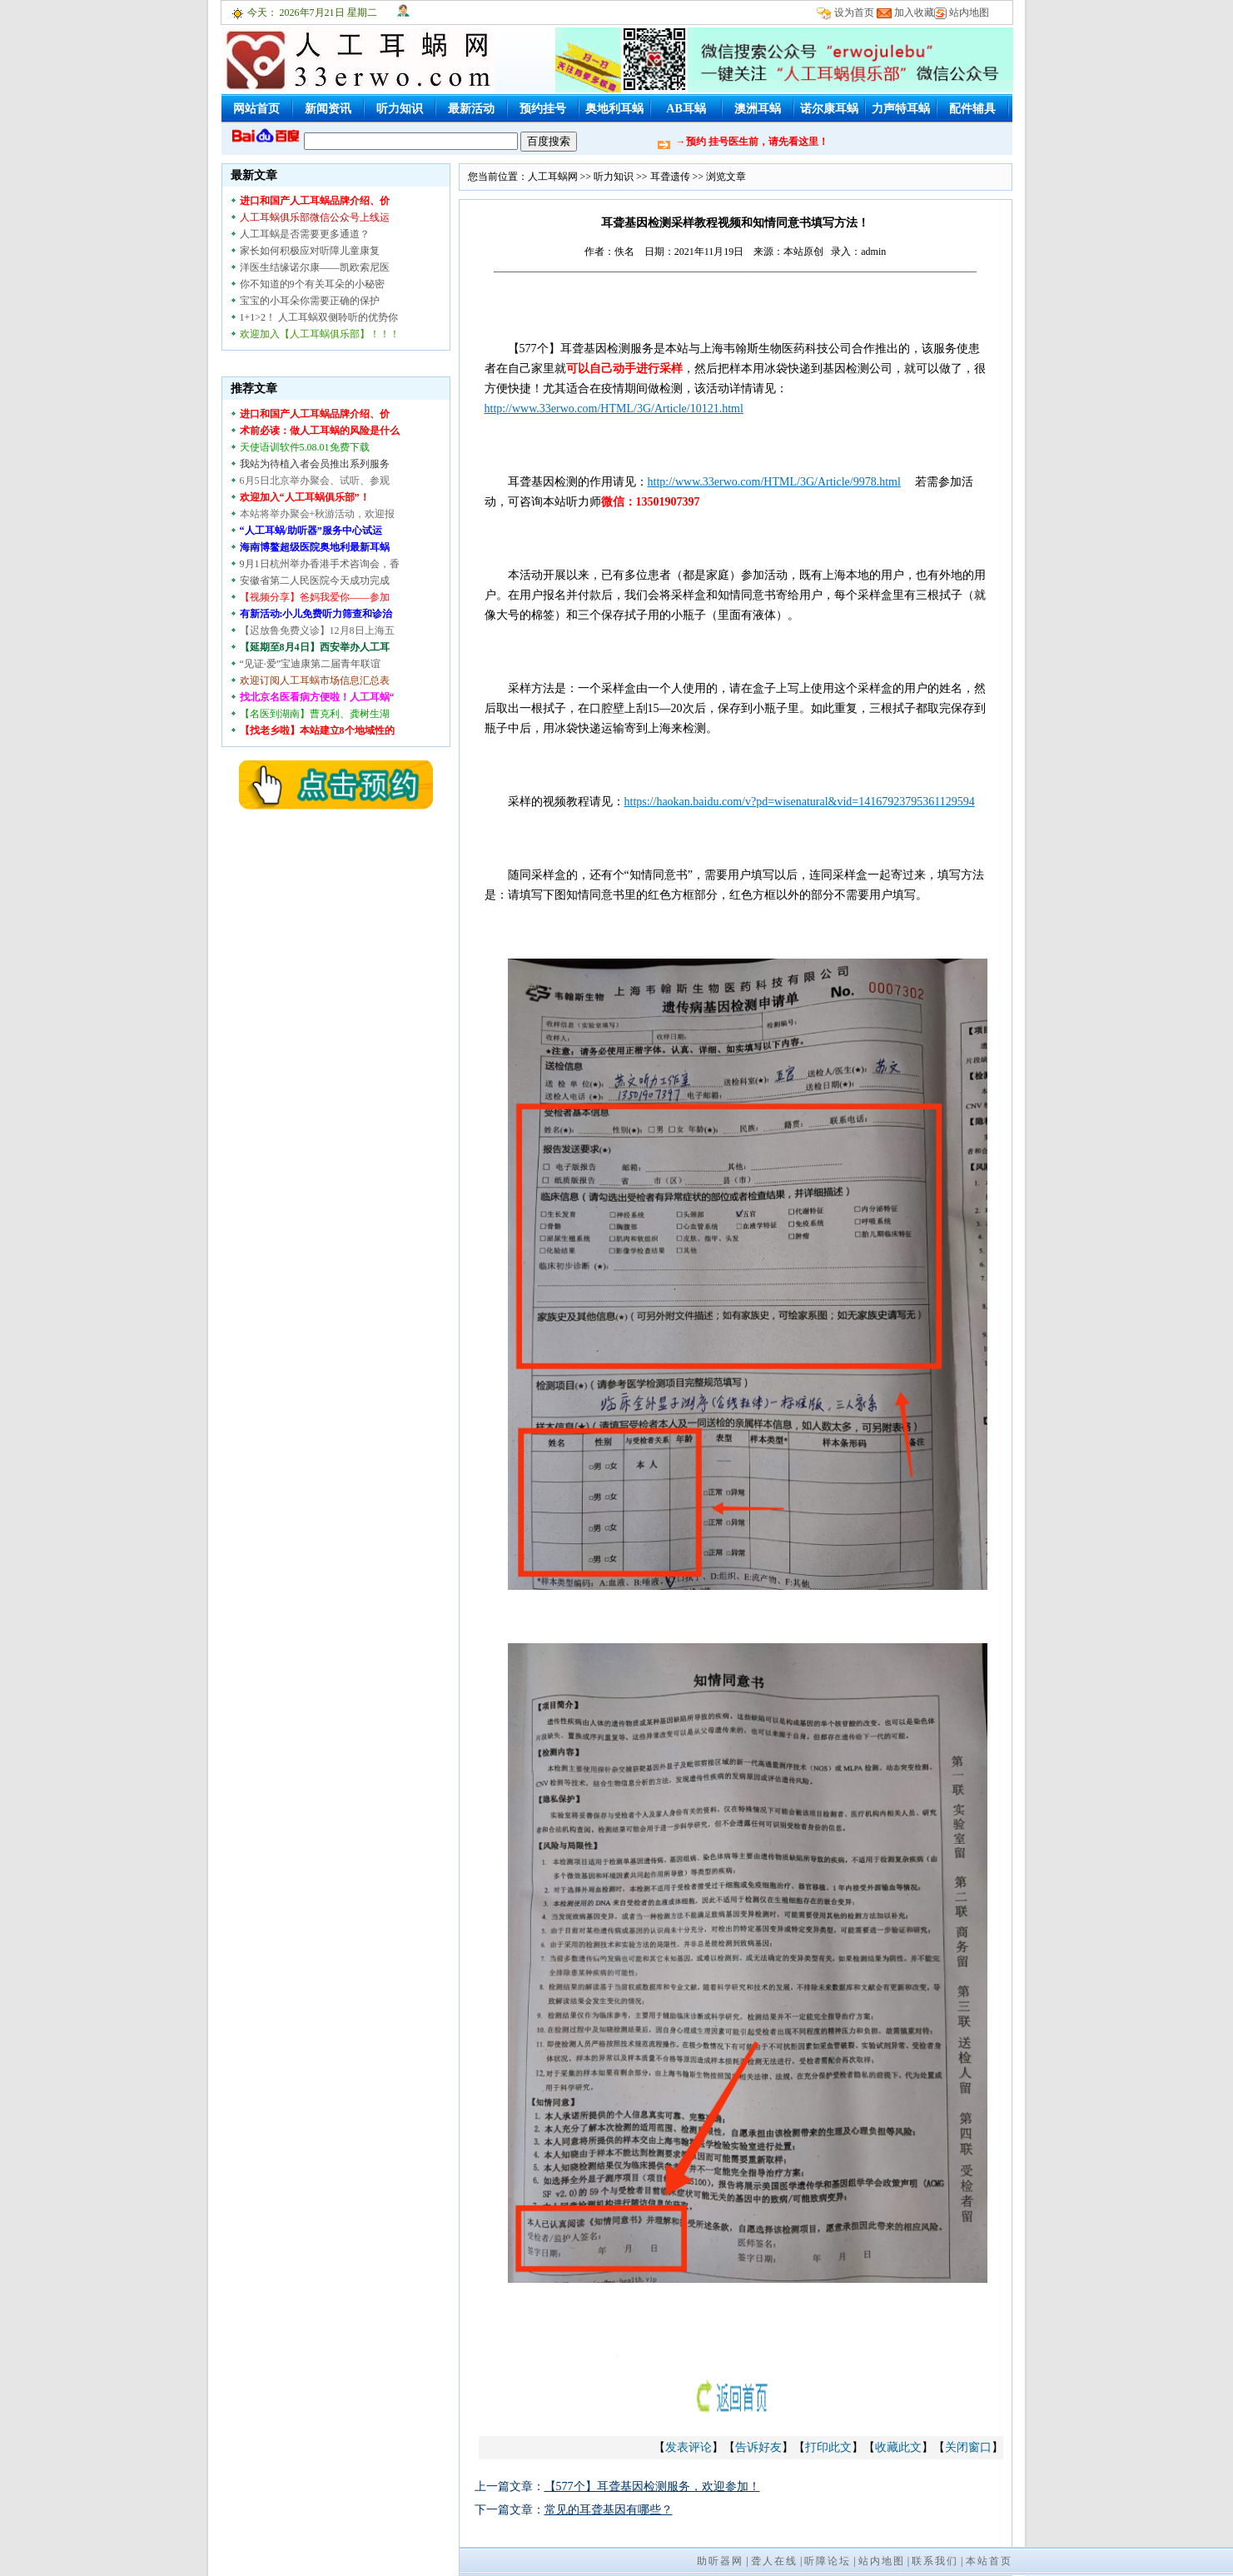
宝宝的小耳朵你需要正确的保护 (310, 300)
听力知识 (399, 108)
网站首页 (256, 108)
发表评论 (688, 2447)
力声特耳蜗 (901, 108)
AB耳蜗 (685, 108)
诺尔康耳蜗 (829, 108)
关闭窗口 (968, 2447)
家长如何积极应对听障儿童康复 (310, 251)
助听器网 (720, 2561)
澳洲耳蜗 (757, 108)
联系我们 (935, 2561)
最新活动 (471, 108)
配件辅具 (972, 108)
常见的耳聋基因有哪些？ (608, 2510)
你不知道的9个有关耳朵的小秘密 (312, 284)
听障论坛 (827, 2561)
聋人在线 (774, 2561)
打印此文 (828, 2447)
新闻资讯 (328, 108)
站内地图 (969, 12)
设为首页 (854, 12)
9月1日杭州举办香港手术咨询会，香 (320, 564)
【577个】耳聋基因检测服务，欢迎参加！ (652, 2486)
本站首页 (989, 2561)
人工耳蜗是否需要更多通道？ (305, 234)
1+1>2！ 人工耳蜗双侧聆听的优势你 (319, 317)
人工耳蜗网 (553, 176)
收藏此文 (898, 2447)
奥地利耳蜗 (614, 108)
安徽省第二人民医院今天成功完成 (315, 580)
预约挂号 (543, 108)
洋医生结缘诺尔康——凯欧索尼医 (315, 267)
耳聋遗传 (670, 176)
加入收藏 (914, 12)
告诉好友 (758, 2447)
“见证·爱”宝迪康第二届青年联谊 (310, 664)
